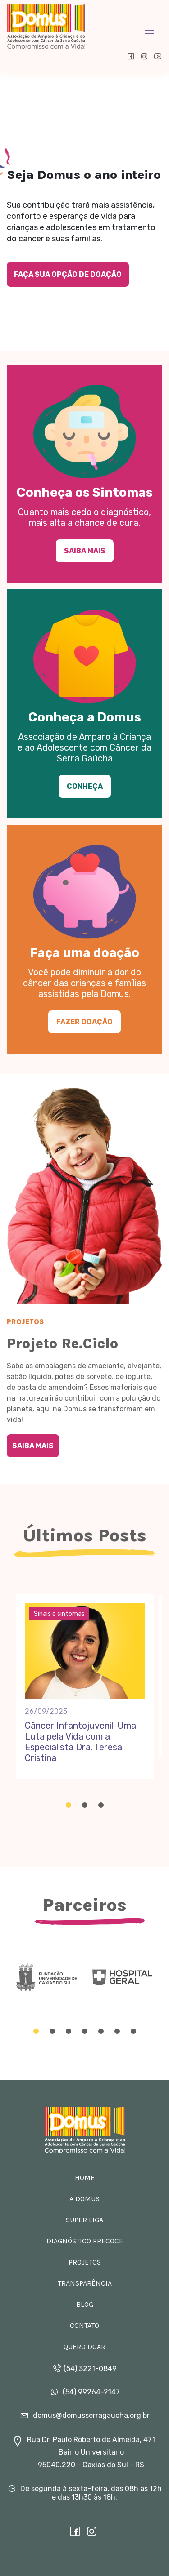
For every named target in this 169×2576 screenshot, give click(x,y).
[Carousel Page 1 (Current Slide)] (68, 1805)
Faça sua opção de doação (68, 274)
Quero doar (84, 2346)
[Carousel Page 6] (117, 2031)
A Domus (84, 2198)
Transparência (85, 2283)
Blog (84, 2304)
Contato (84, 2325)
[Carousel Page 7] (133, 2031)
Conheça (85, 786)
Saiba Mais (84, 551)
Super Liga (84, 2220)
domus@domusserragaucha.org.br (85, 2415)
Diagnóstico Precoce (84, 2241)
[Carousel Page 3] (101, 1805)
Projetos (85, 2262)
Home (85, 2177)
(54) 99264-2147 (85, 2392)
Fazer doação (84, 1022)
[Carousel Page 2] (84, 1805)
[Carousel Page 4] (84, 2031)
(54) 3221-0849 (84, 2368)
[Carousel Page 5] (101, 2031)
